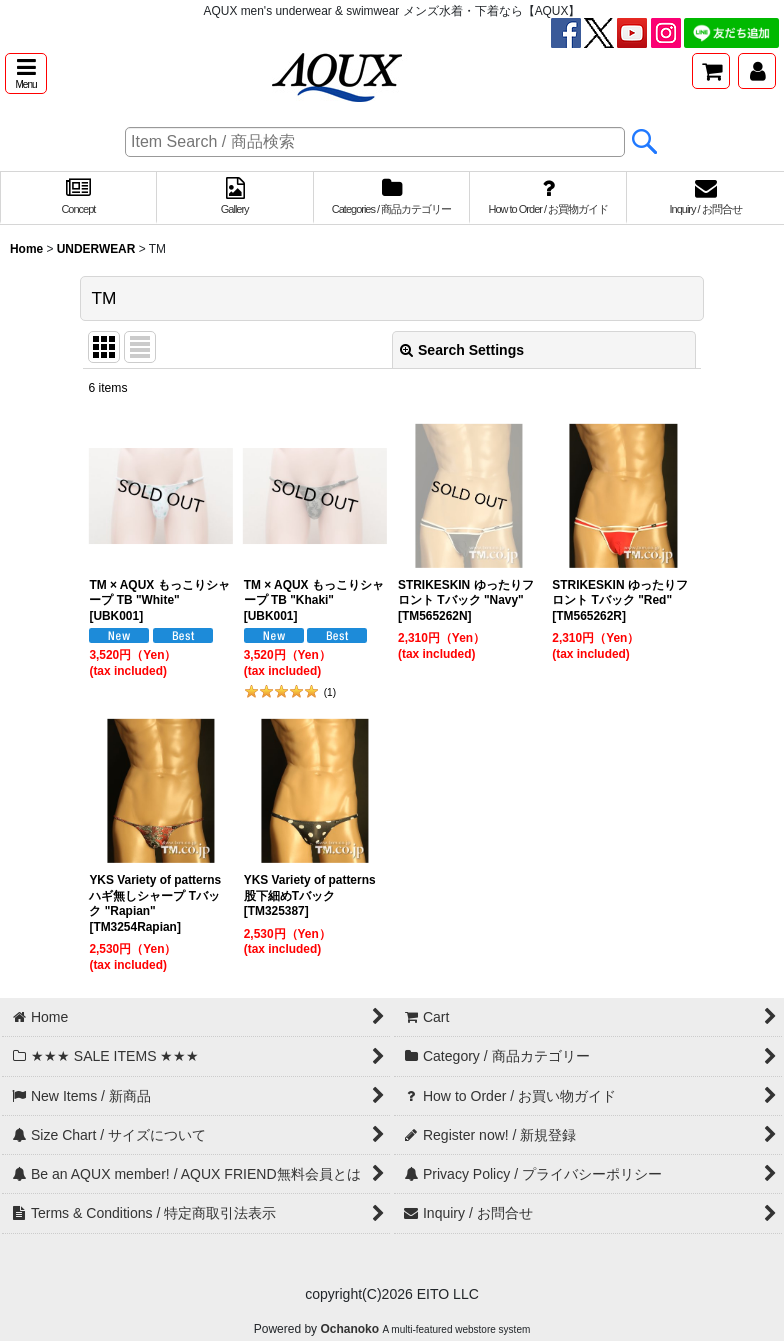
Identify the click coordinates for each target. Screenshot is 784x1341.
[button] (26, 73)
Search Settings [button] (462, 350)
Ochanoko (349, 1329)
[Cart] (711, 71)
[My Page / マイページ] (757, 71)
